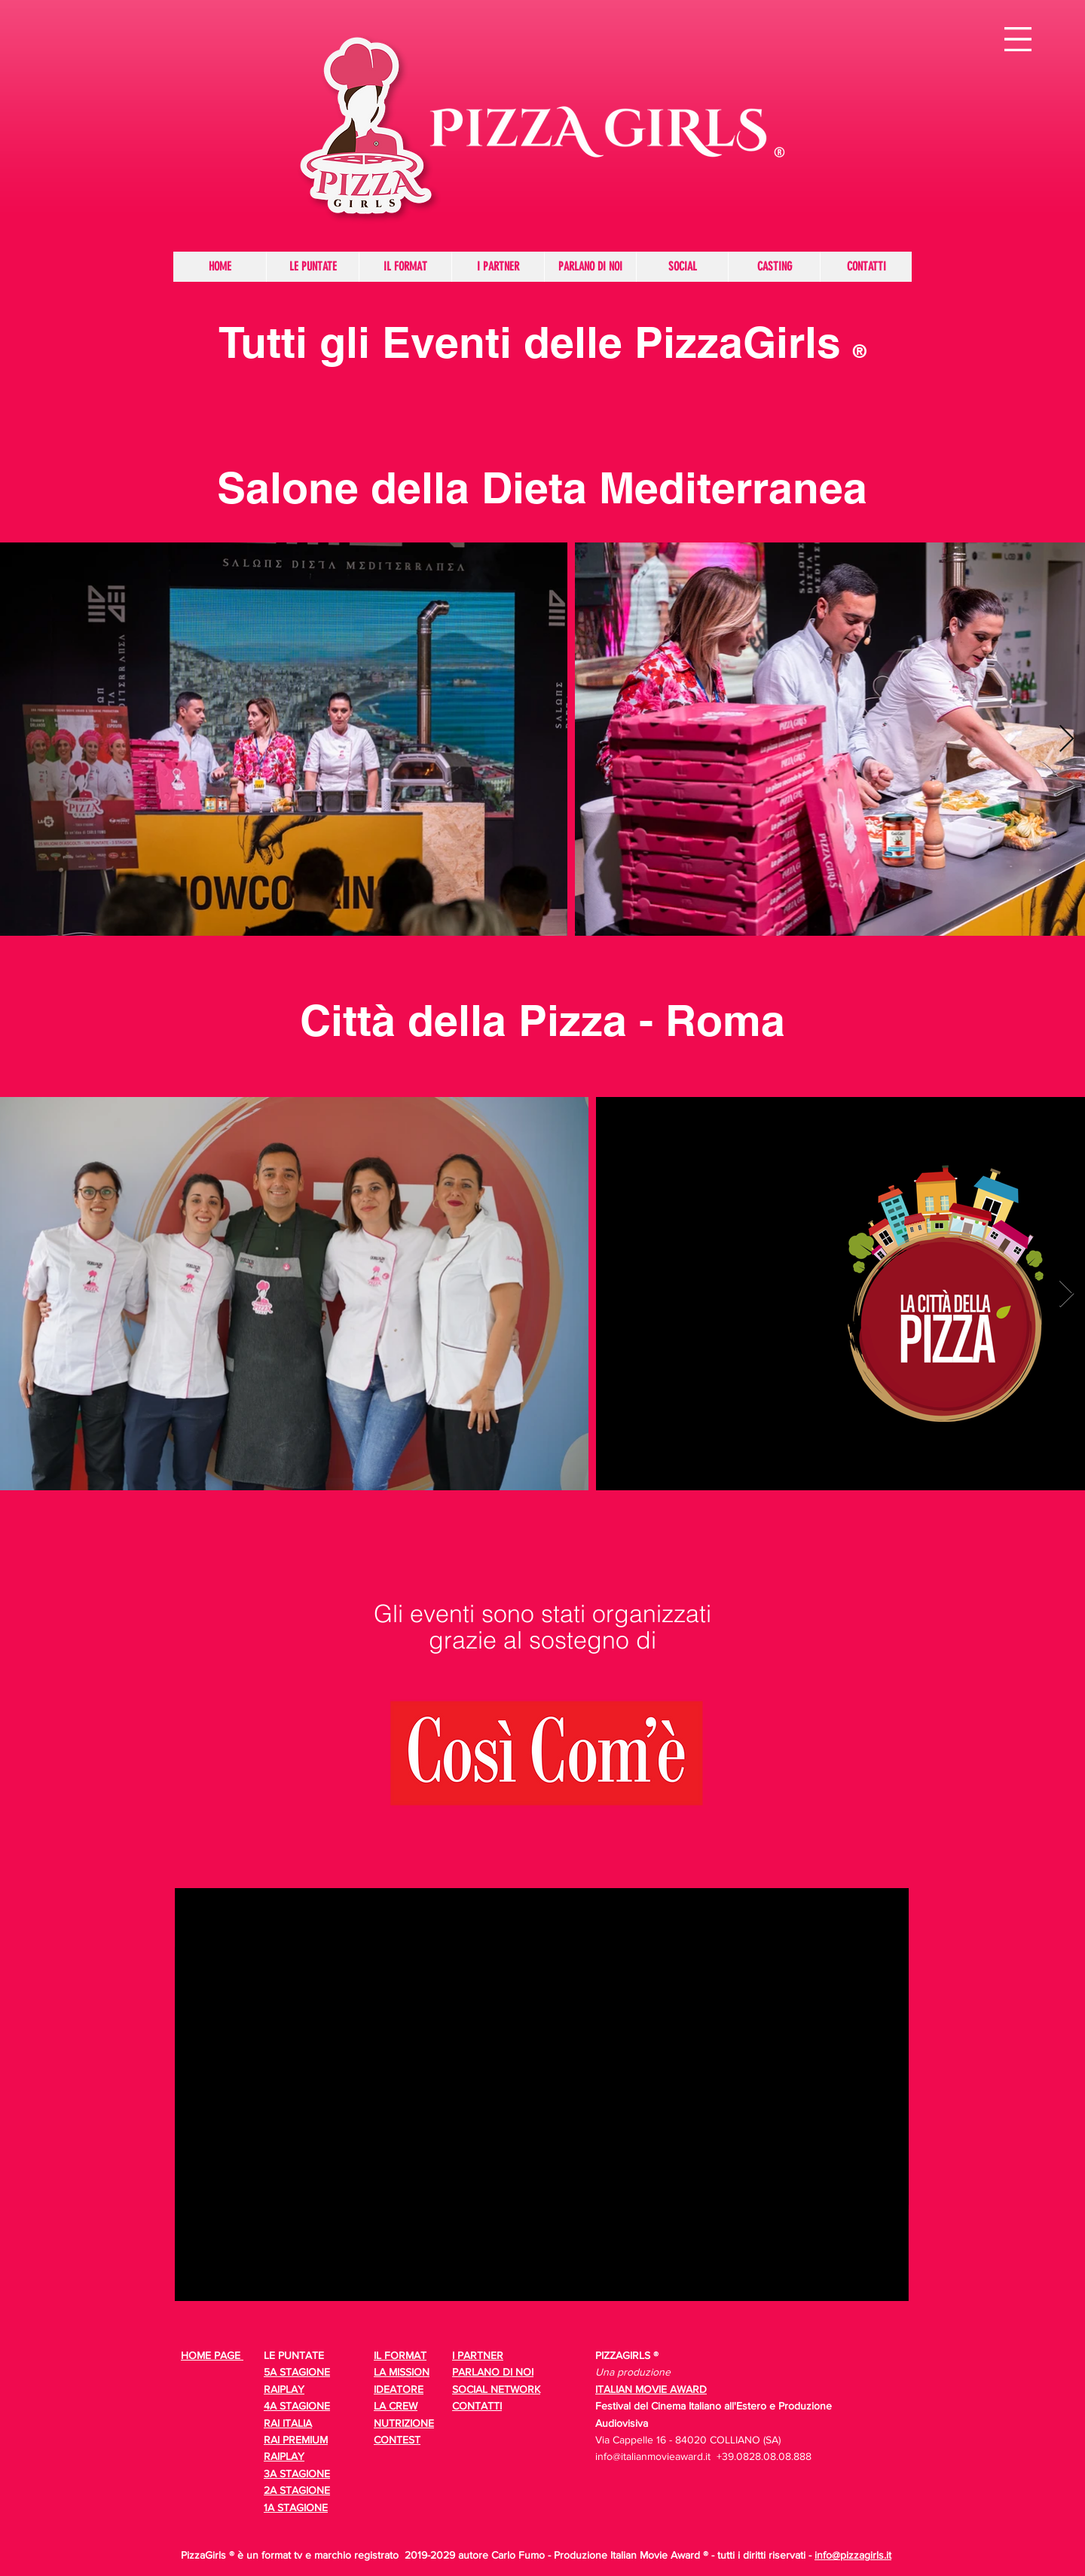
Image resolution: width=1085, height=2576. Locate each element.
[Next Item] (1066, 739)
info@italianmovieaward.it (653, 2456)
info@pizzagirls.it (853, 2555)
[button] (1018, 39)
